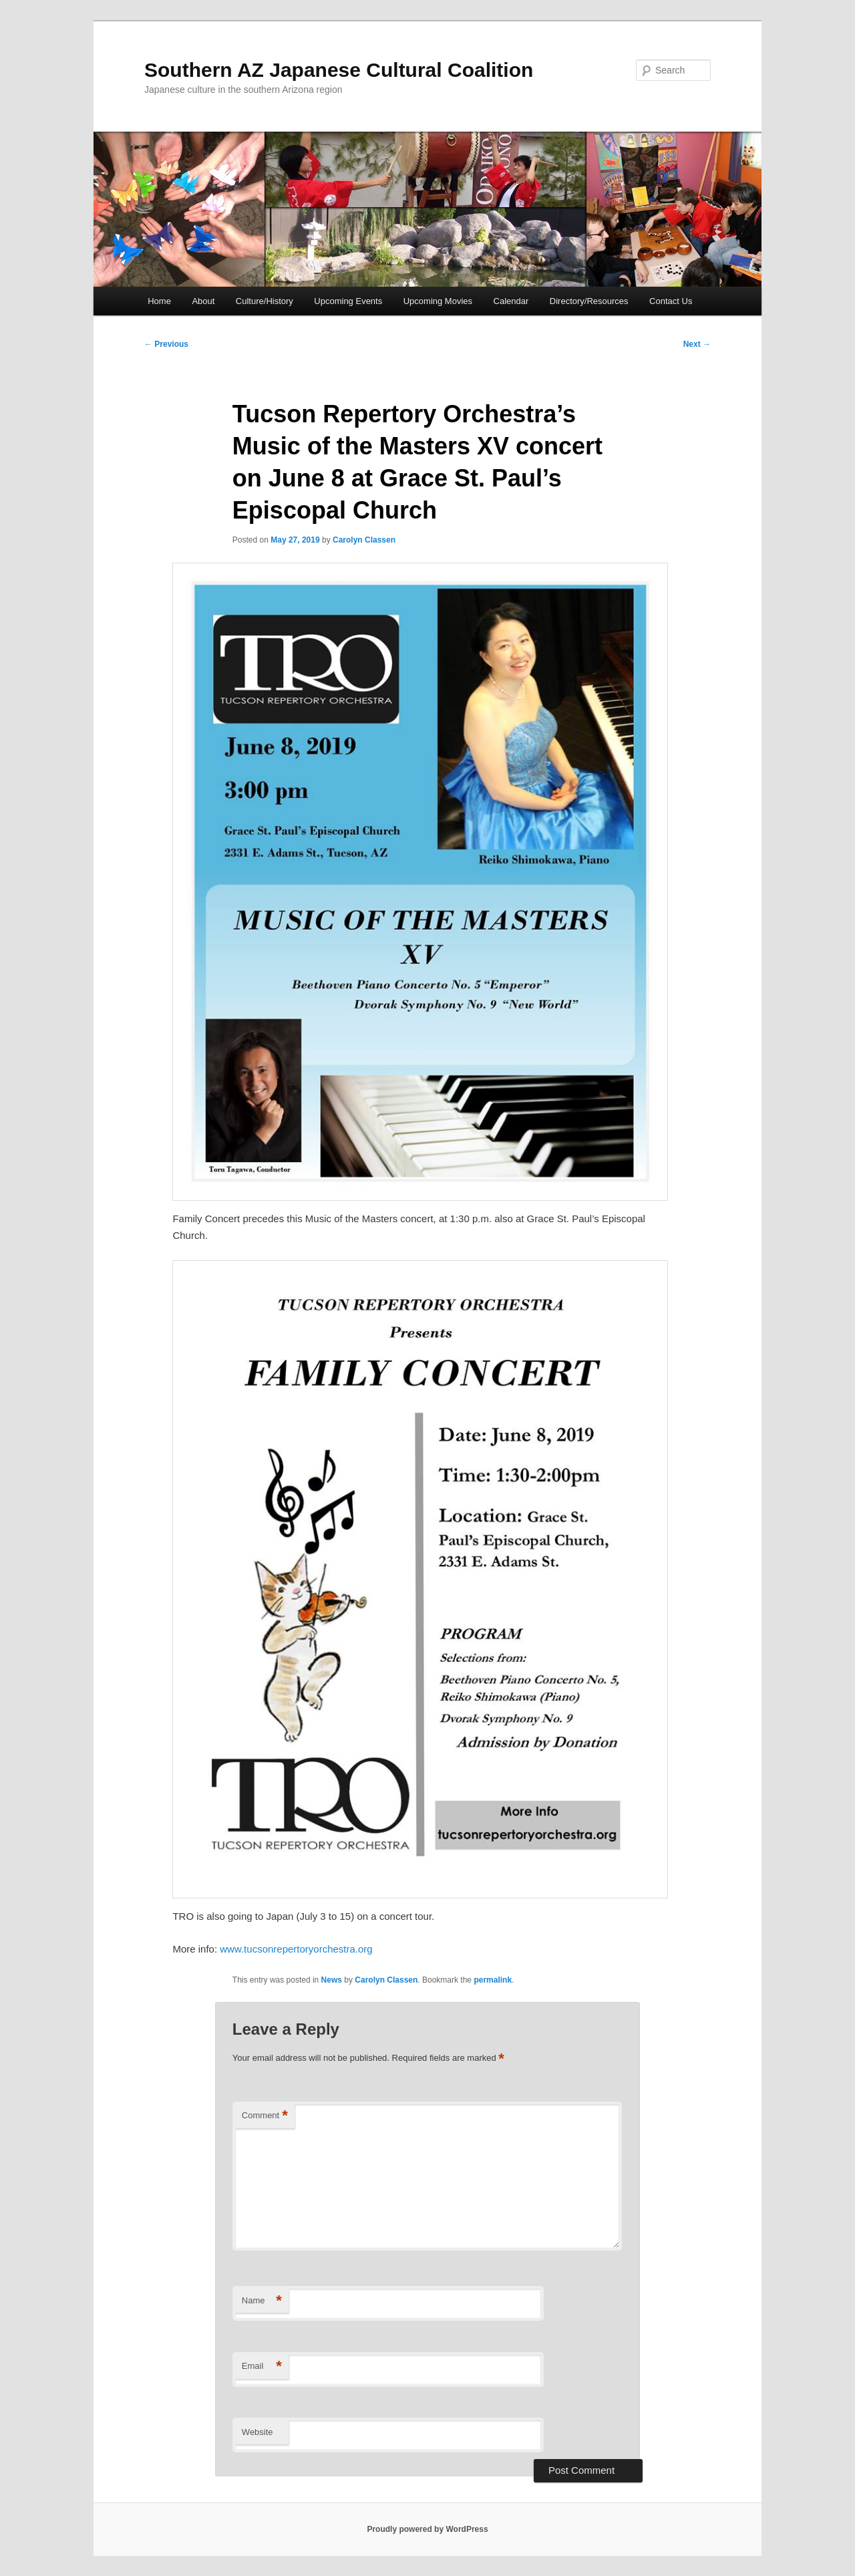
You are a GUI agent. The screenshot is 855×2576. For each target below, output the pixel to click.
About (203, 301)
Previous (166, 344)
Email (262, 2366)
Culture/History (264, 301)
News (331, 1980)
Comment (265, 2116)
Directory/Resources (589, 301)
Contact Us (670, 301)
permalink (493, 1980)
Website (257, 2432)
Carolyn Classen (364, 540)
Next (697, 344)
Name (262, 2301)
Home (159, 301)
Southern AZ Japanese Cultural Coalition (338, 70)
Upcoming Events (348, 301)
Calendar (511, 301)
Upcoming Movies (437, 301)
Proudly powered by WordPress (427, 2529)
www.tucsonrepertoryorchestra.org (296, 1949)
